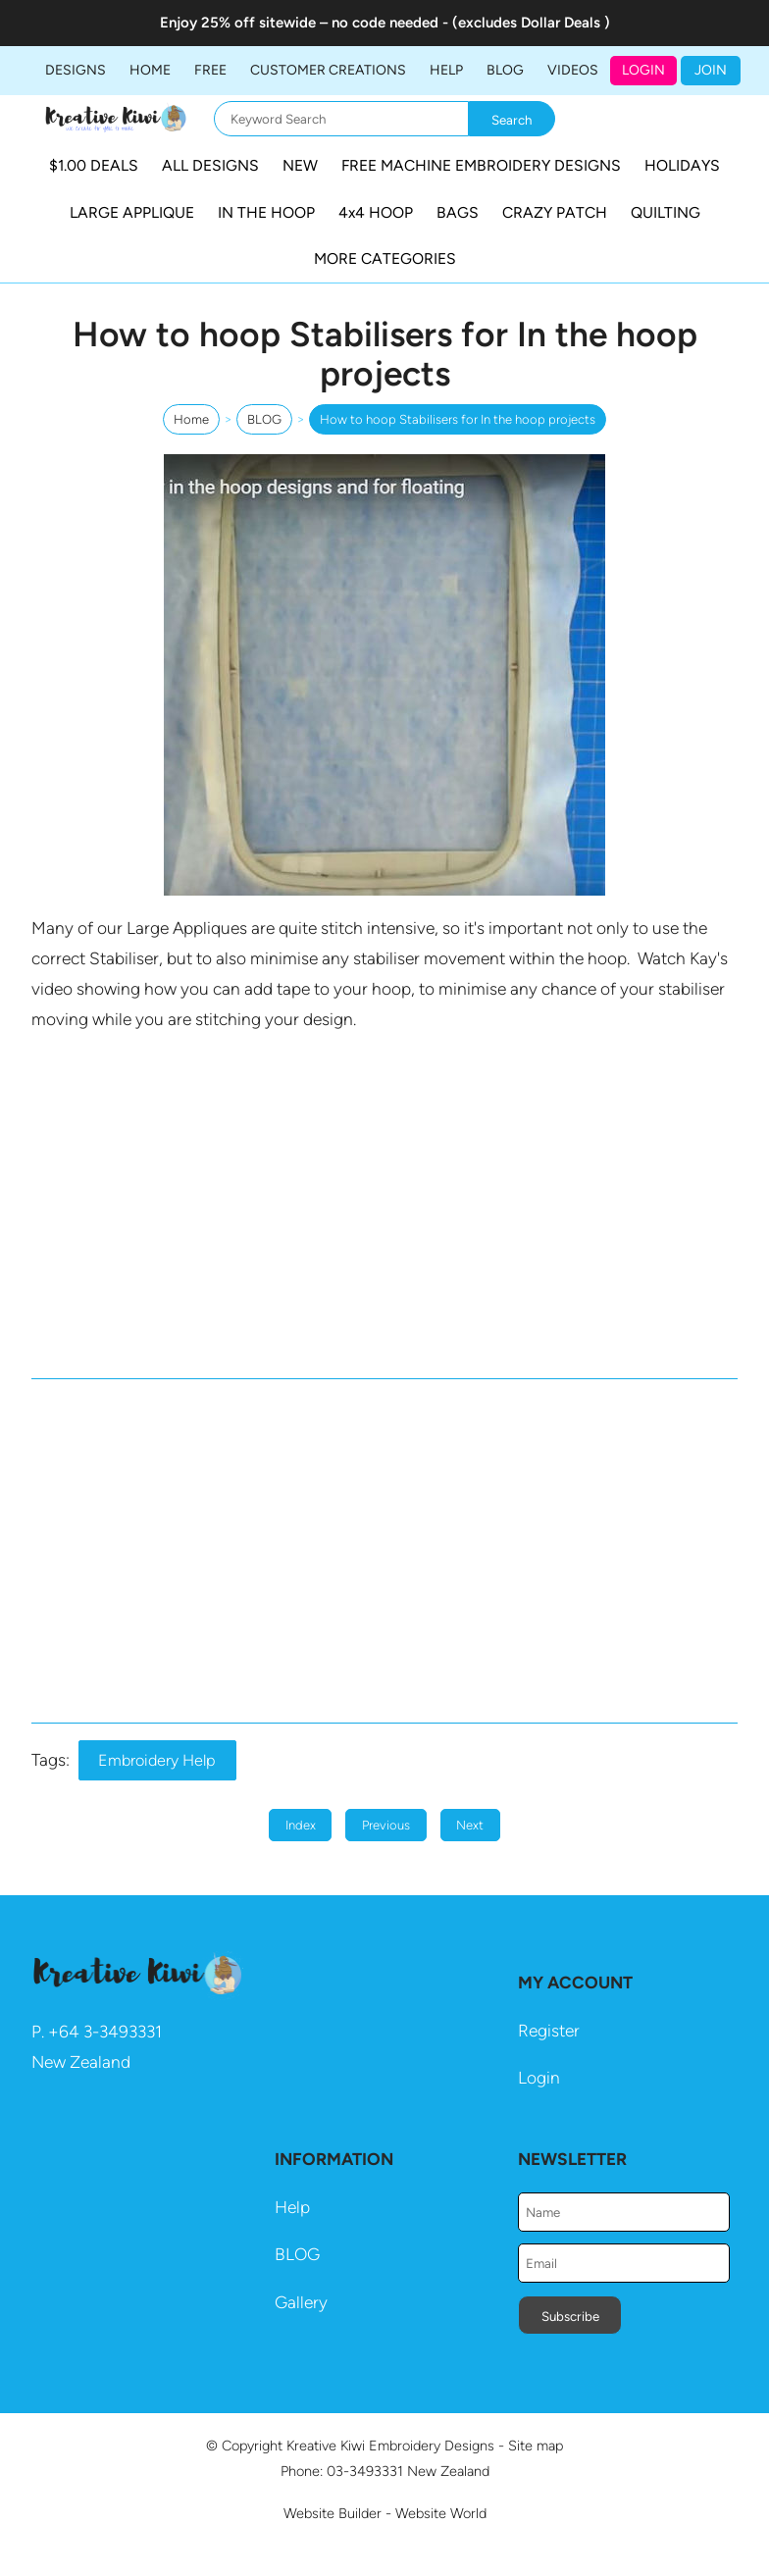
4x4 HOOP (375, 212)
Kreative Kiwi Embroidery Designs (390, 2445)
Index (300, 1825)
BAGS (457, 212)
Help (292, 2207)
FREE (210, 70)
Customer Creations (328, 70)
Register (549, 2030)
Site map (535, 2445)
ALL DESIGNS (210, 165)
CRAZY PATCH (554, 212)
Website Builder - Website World (385, 2513)
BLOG (505, 70)
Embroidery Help (157, 1760)
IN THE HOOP (266, 212)
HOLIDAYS (682, 165)
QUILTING (665, 212)
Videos (572, 70)
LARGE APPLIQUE (132, 212)
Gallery (301, 2302)
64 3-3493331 (110, 2031)
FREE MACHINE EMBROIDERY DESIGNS (481, 165)
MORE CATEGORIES (385, 258)
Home (150, 70)
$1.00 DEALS (93, 165)
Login (643, 70)
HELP (446, 70)
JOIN (710, 70)
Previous (386, 1825)
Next (470, 1825)
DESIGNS (75, 70)
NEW (300, 165)
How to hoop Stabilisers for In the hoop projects (457, 419)
